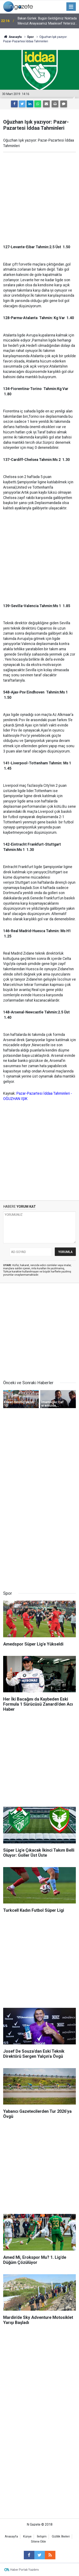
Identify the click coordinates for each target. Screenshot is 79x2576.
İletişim (42, 2536)
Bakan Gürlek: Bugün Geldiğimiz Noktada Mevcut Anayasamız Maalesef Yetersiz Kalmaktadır (47, 21)
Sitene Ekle (38, 2541)
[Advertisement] (39, 198)
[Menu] (71, 7)
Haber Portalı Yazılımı (24, 2569)
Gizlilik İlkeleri (61, 2536)
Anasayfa (11, 2536)
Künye (27, 2536)
